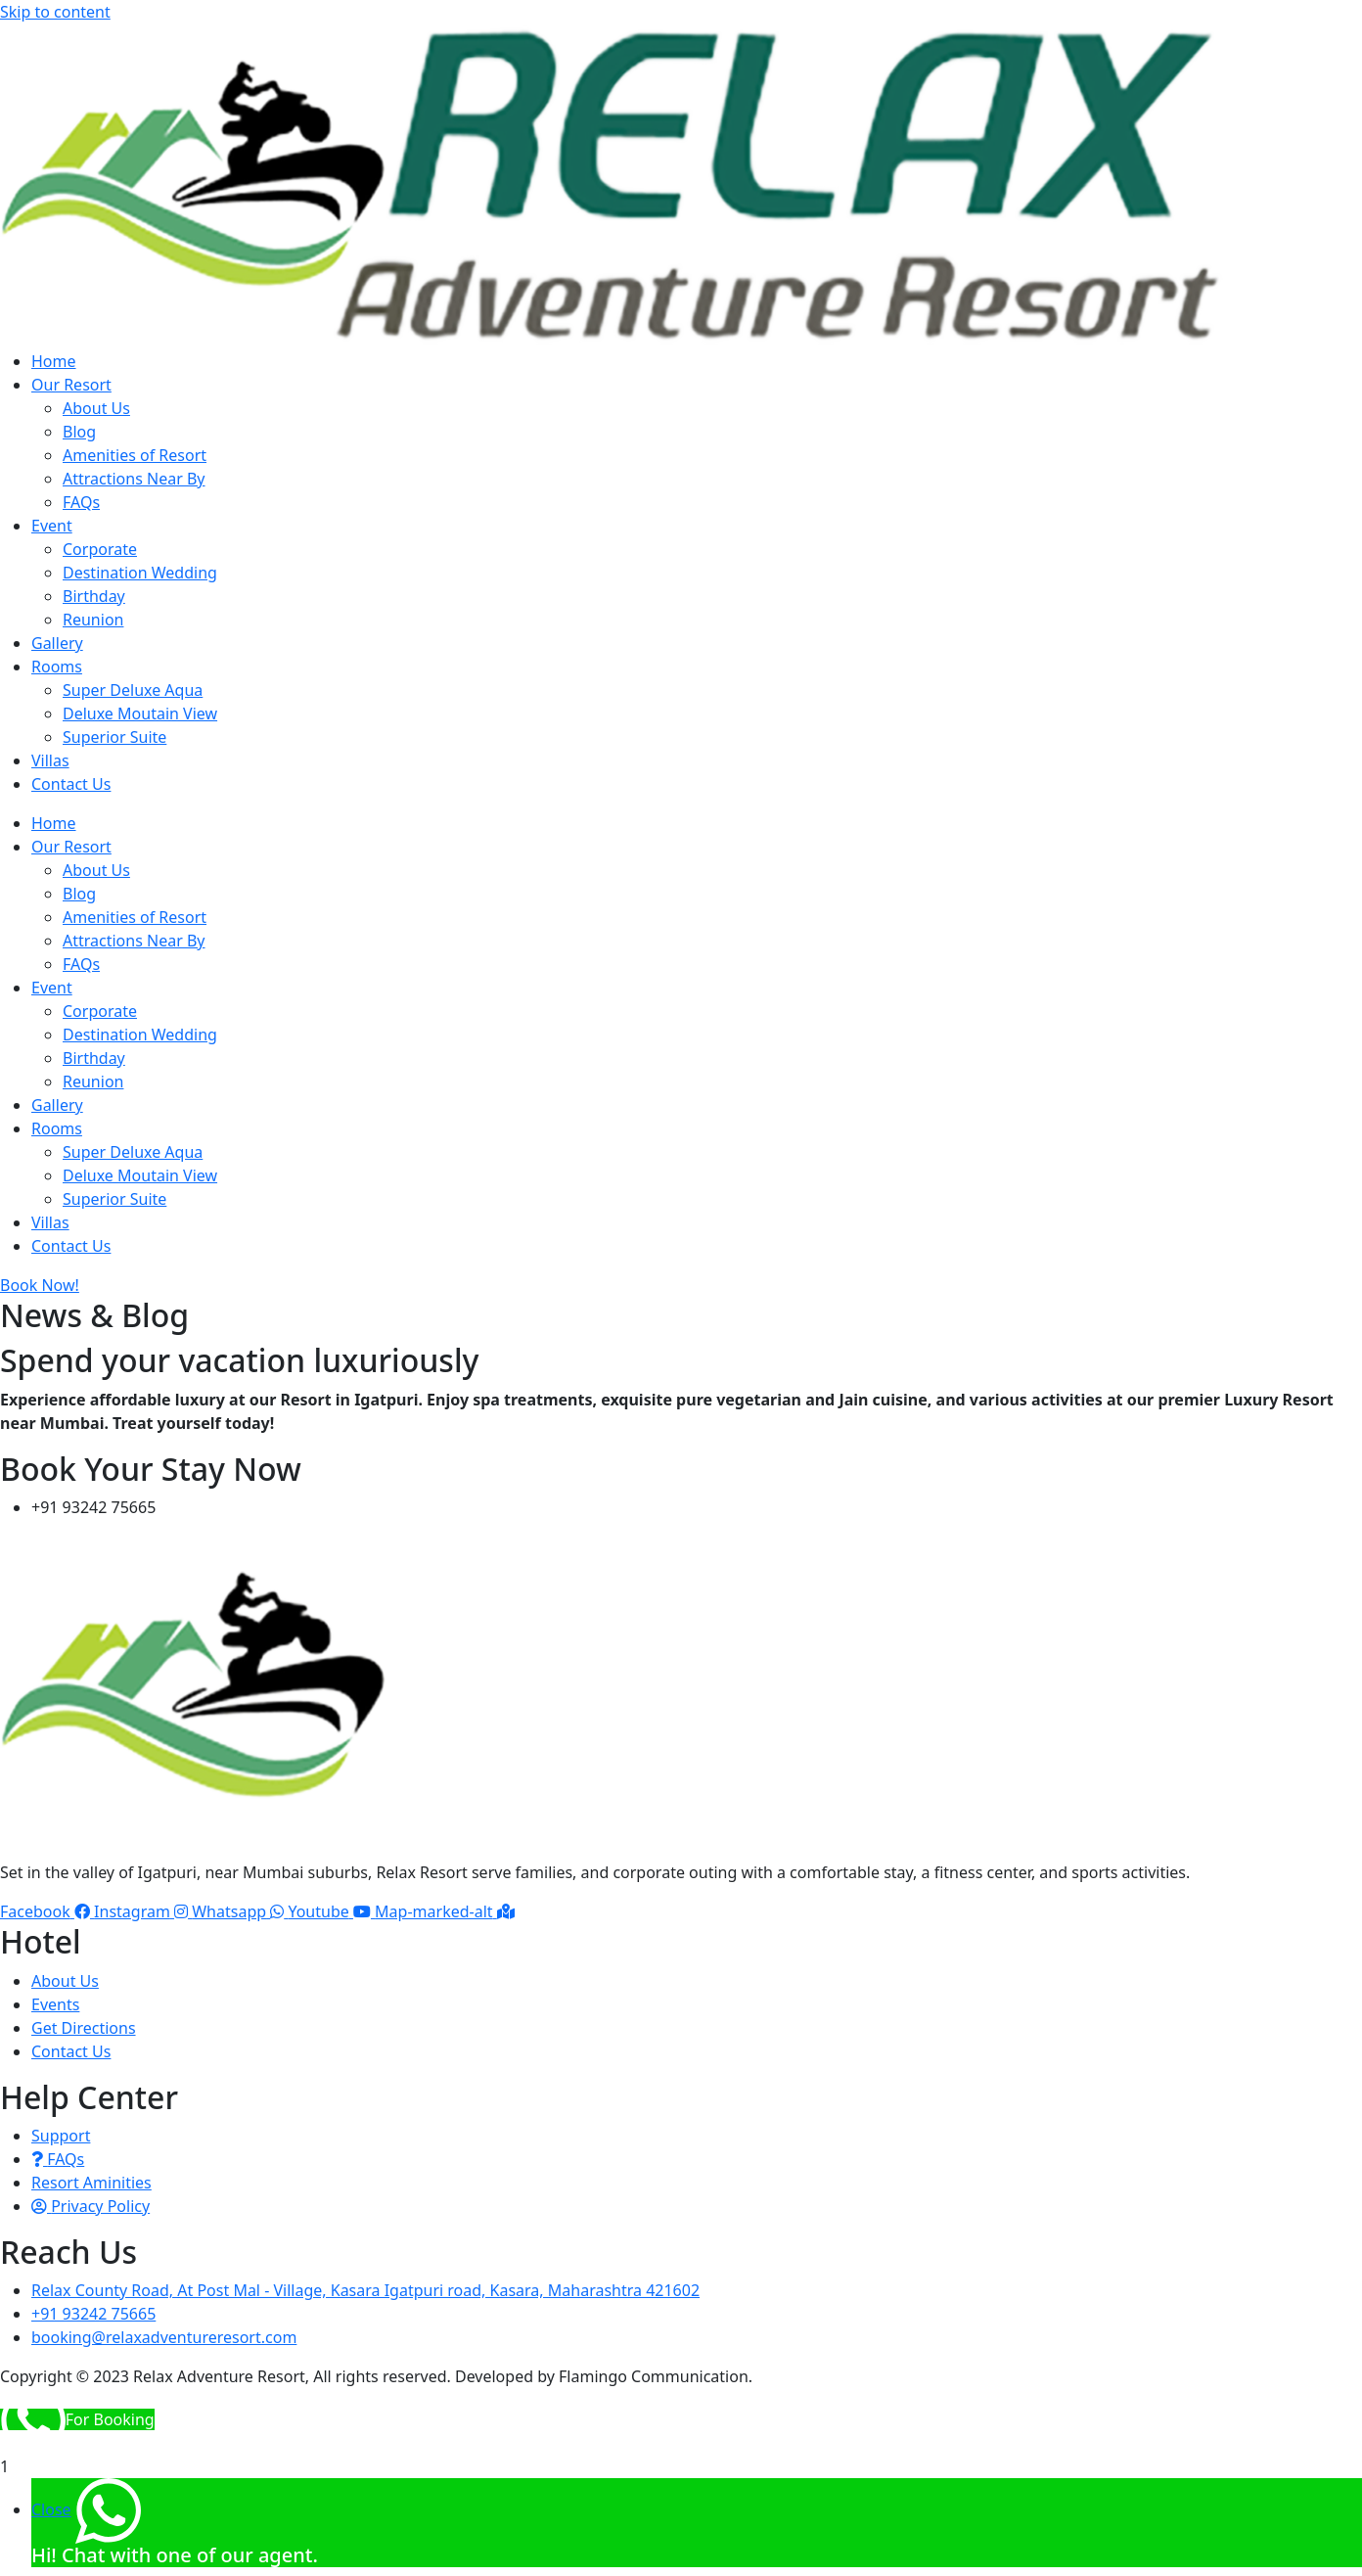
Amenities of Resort (134, 455)
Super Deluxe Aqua (133, 690)
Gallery (57, 643)
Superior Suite (114, 737)
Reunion (93, 619)
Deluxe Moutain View (140, 713)
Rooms (56, 666)
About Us (96, 408)
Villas (50, 760)
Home (53, 361)
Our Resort (71, 384)
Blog (79, 431)
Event (51, 525)
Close (51, 2509)
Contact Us (71, 784)
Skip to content (55, 12)
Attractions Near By (134, 478)
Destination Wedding (140, 572)
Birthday (94, 596)
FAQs (81, 502)
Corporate (100, 549)
